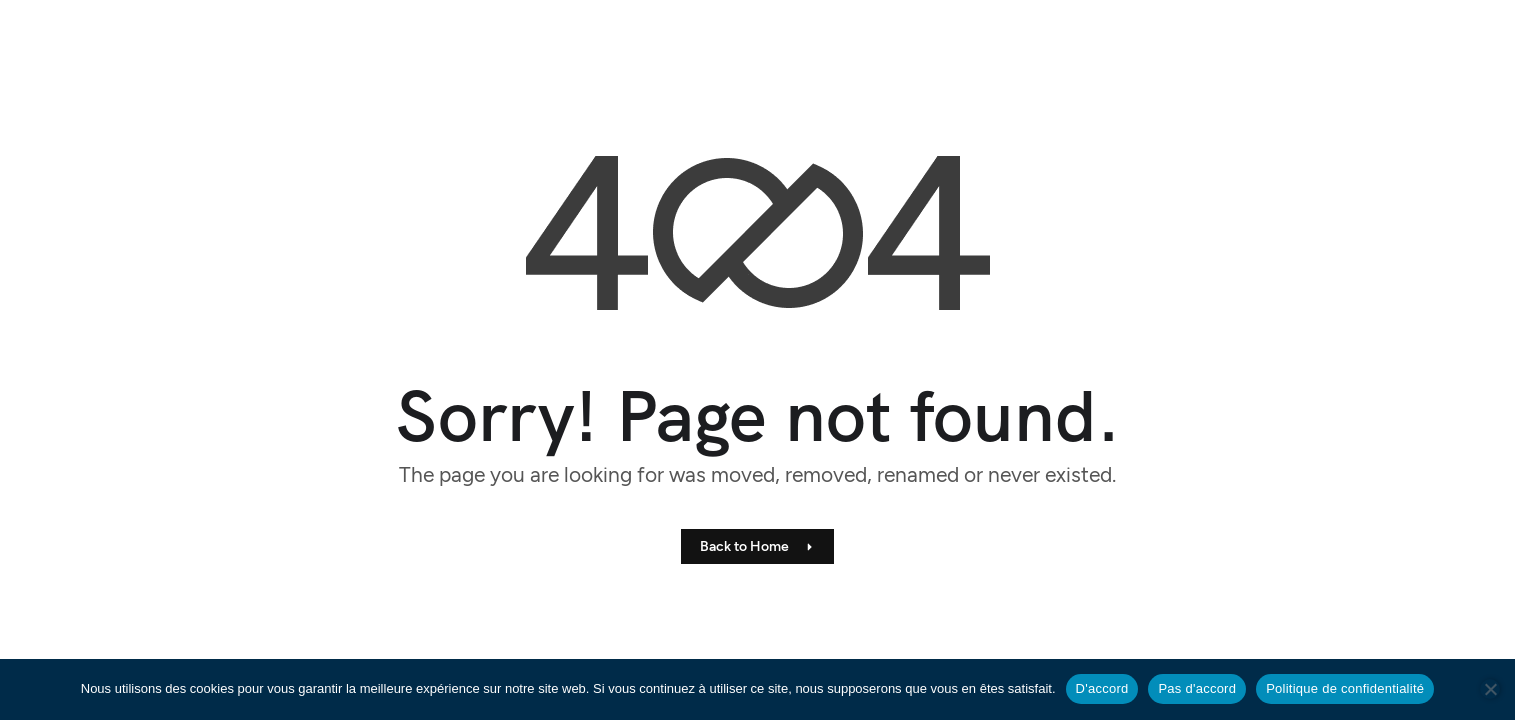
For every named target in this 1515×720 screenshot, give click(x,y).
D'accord (1102, 688)
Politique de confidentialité (1345, 688)
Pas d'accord (1197, 688)
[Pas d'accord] (1490, 689)
